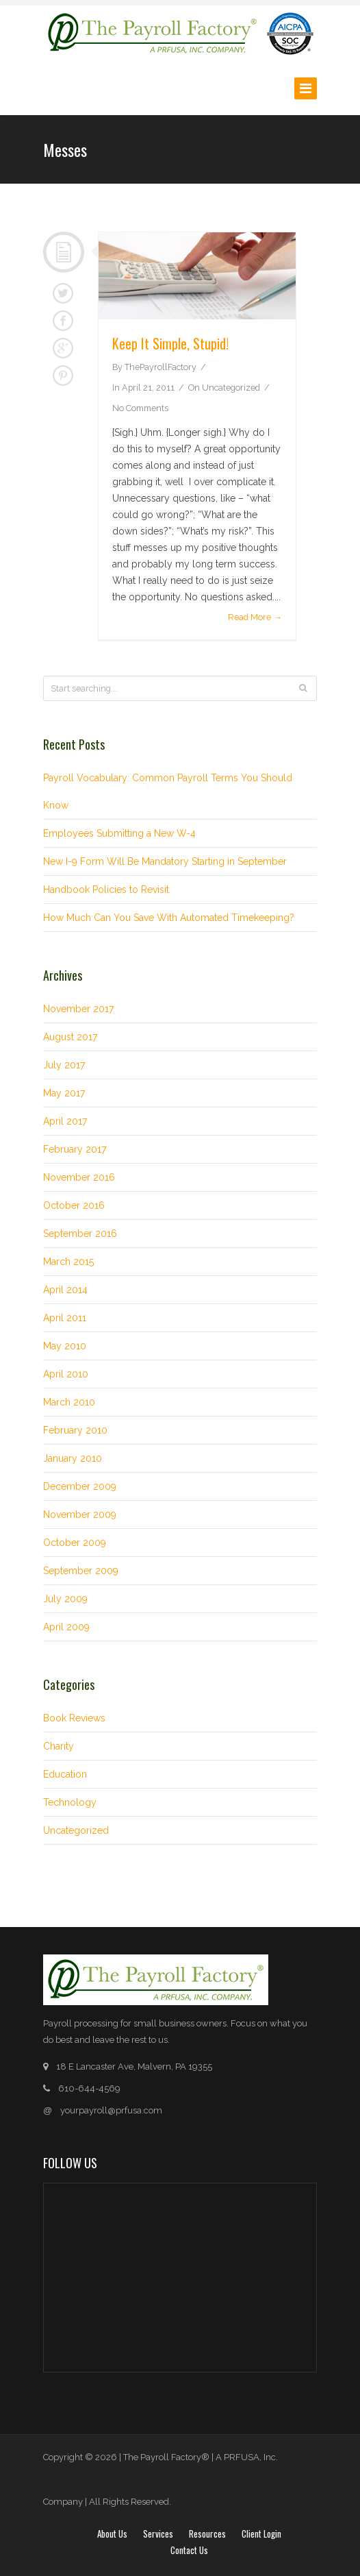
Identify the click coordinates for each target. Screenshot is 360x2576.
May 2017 (64, 1093)
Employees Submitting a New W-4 (119, 833)
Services (158, 2533)
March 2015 (68, 1261)
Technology (70, 1802)
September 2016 (80, 1233)
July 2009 (65, 1598)
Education (65, 1774)
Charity (58, 1746)
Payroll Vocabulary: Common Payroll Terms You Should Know (167, 791)
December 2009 (79, 1486)
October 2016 (74, 1205)
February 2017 (74, 1149)
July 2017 (64, 1064)
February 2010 (75, 1430)
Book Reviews (74, 1718)
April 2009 (66, 1626)
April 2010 (65, 1374)
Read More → (255, 617)
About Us (112, 2533)
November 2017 (78, 1008)
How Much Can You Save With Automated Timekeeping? (168, 917)
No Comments (140, 408)
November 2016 (79, 1177)
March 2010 (69, 1402)
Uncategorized (231, 387)
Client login (261, 2533)
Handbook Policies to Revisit (106, 889)
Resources (207, 2533)
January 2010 (72, 1458)
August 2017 (70, 1036)
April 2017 (65, 1121)
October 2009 (74, 1542)
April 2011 (64, 1317)
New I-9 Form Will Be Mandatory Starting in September (165, 861)
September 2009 (80, 1570)
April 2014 (65, 1289)
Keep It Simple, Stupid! (170, 343)
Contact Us (189, 2550)
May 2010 (64, 1345)
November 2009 (79, 1514)
